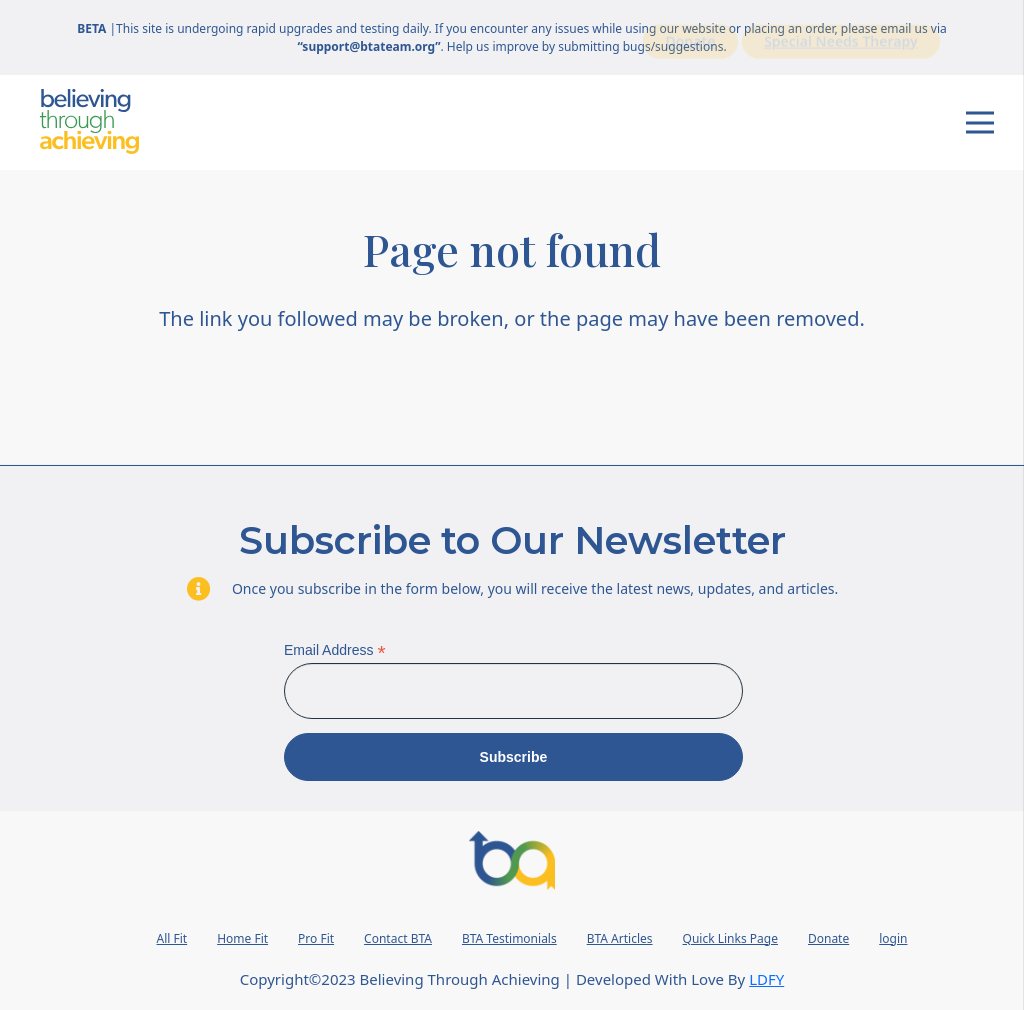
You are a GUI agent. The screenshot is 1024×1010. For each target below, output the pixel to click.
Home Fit (242, 938)
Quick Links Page (730, 938)
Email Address (335, 650)
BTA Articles (620, 938)
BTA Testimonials (509, 938)
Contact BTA (398, 938)
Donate (828, 938)
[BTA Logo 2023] (512, 860)
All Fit (172, 938)
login (893, 938)
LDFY (766, 979)
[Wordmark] (89, 121)
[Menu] (980, 123)
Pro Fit (316, 938)
